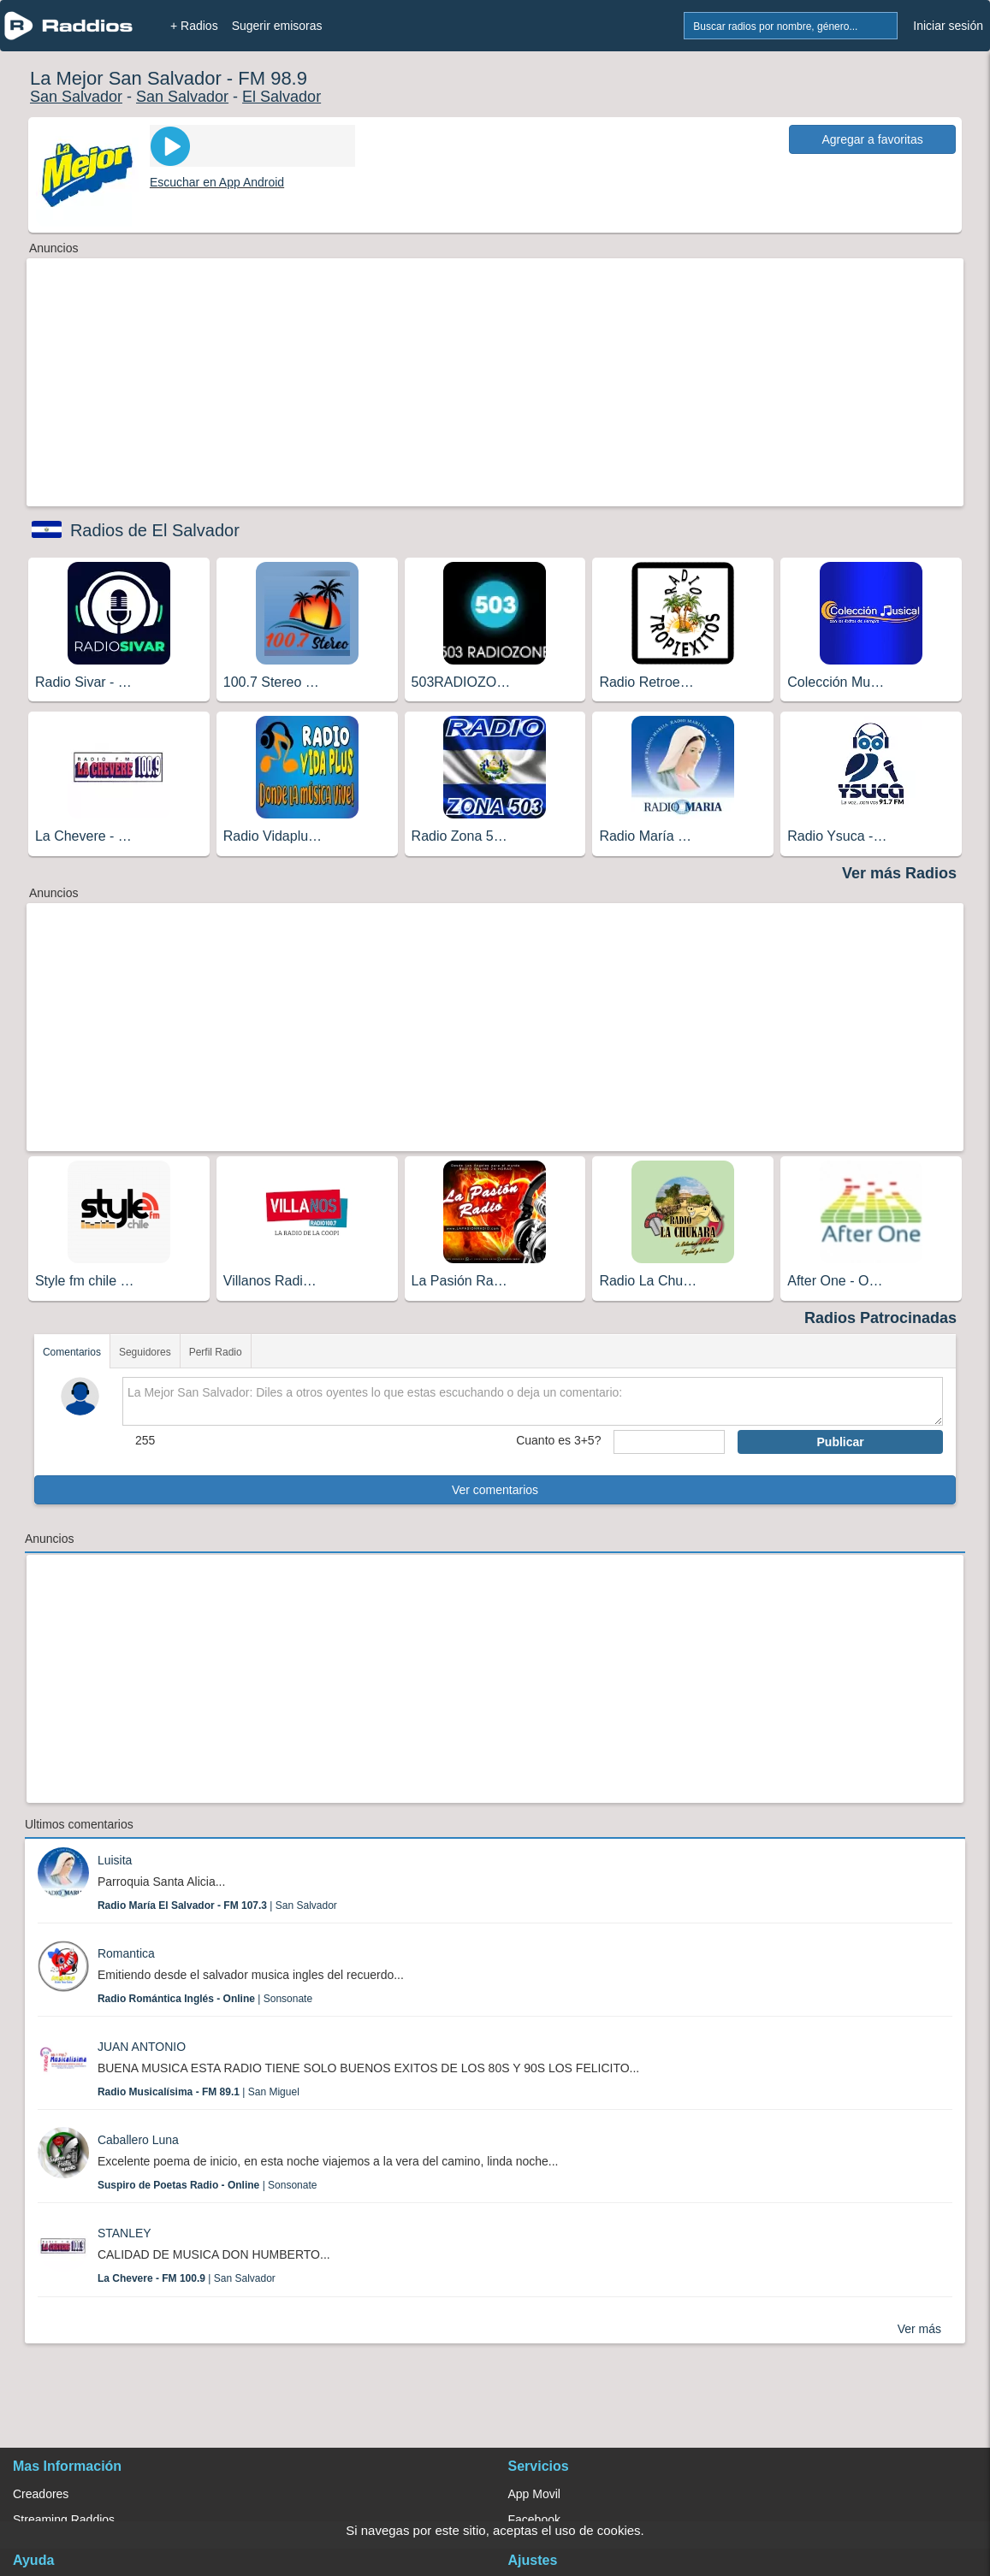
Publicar (840, 1442)
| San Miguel (198, 2092)
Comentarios (72, 1352)
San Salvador (76, 96)
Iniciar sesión (948, 25)
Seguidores (145, 1352)
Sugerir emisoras (277, 25)
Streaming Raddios (64, 2519)
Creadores (40, 2494)
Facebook (534, 2519)
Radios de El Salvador (155, 530)
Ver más (919, 2329)
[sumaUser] (669, 1442)
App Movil (534, 2494)
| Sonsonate (205, 1999)
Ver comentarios (495, 1490)
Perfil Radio (215, 1352)
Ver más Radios (899, 873)
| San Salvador (217, 1905)
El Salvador (281, 96)
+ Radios (194, 25)
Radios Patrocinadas (880, 1317)
